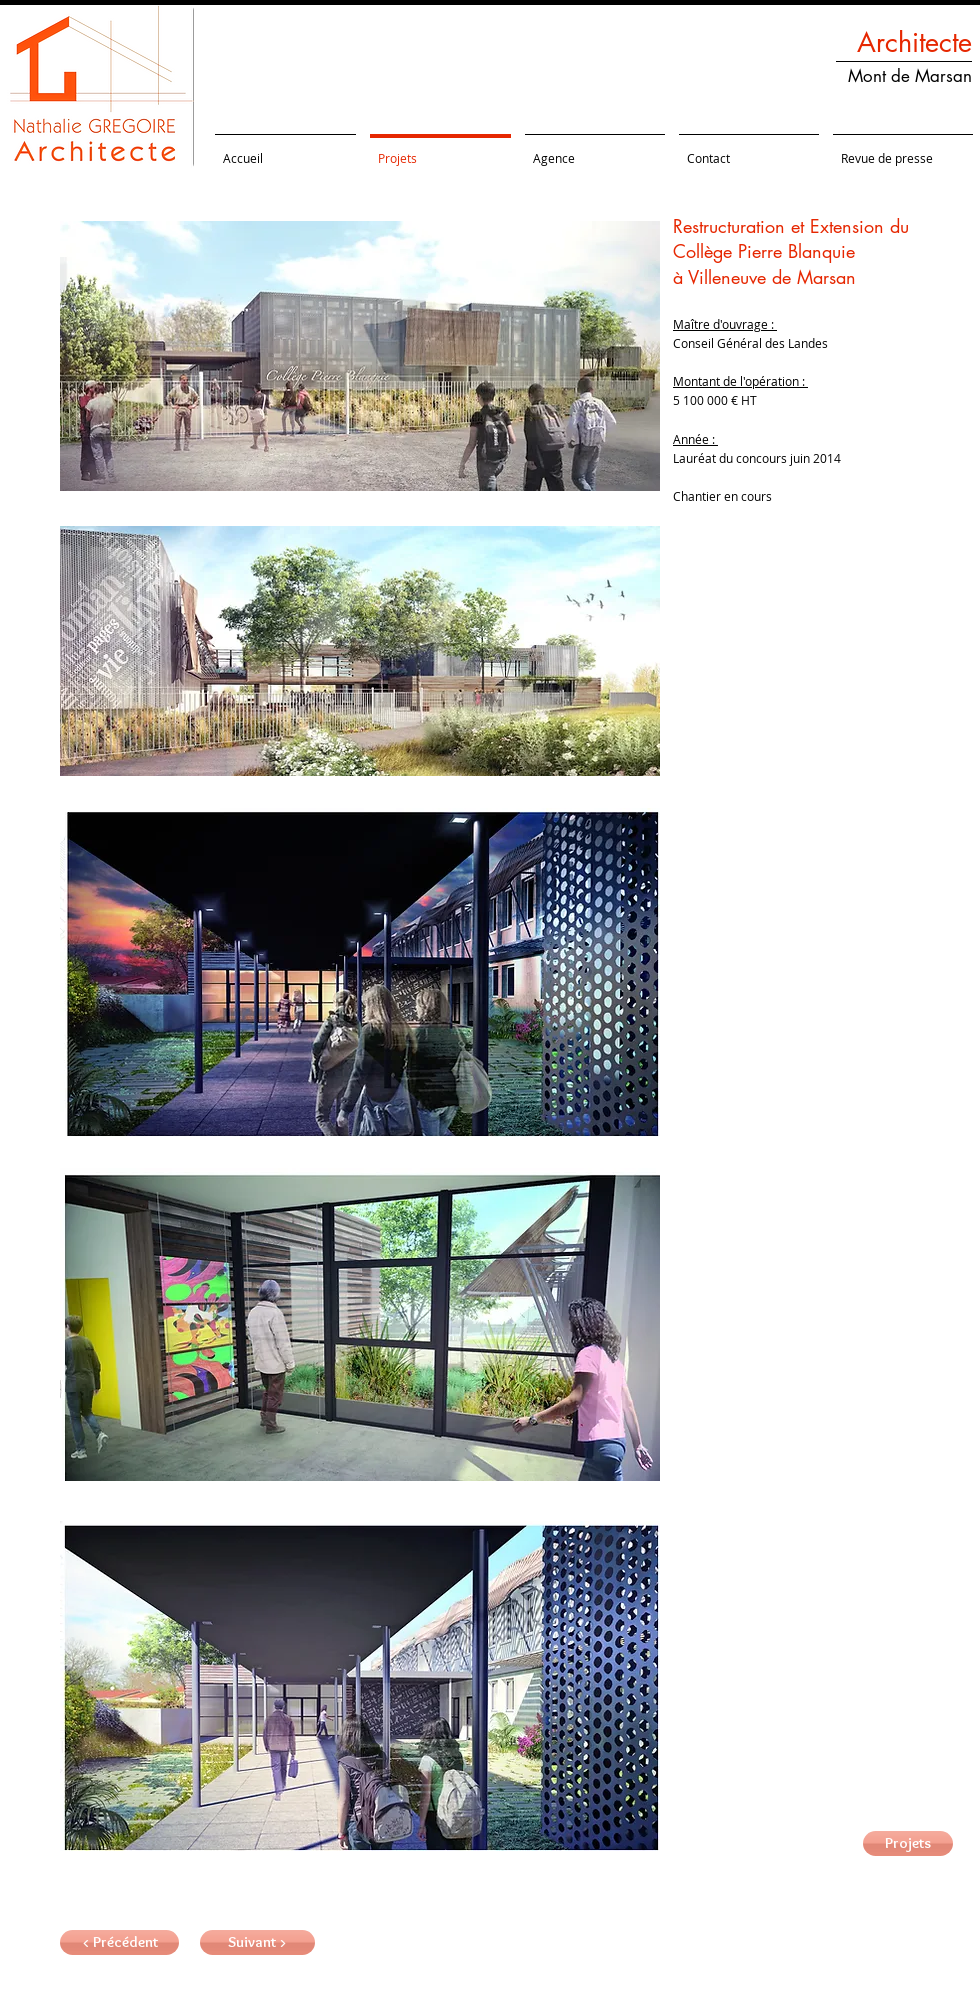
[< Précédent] (119, 1942)
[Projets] (908, 1843)
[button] (257, 1942)
